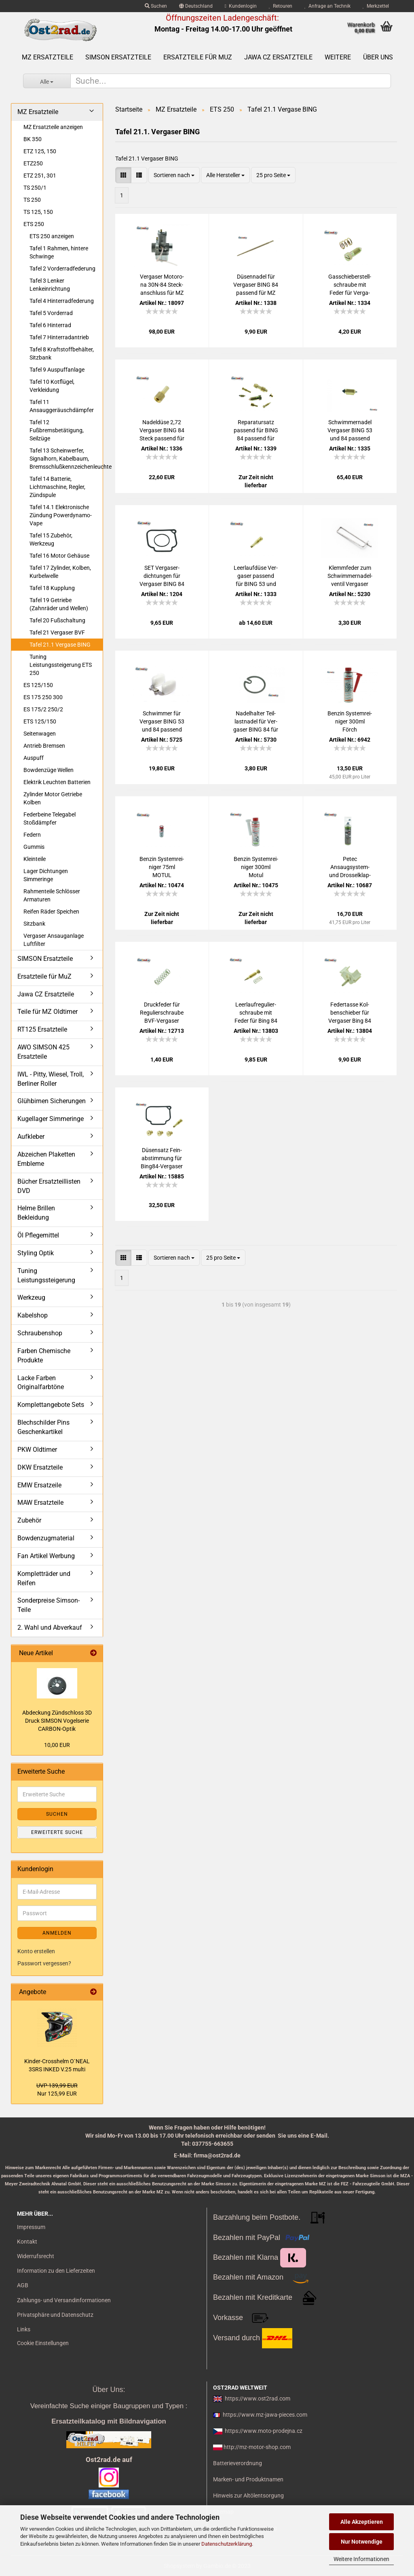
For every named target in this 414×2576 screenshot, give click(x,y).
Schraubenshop (39, 1333)
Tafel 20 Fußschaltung (57, 620)
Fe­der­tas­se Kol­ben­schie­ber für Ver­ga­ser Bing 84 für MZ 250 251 (349, 1013)
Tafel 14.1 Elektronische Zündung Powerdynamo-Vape (61, 515)
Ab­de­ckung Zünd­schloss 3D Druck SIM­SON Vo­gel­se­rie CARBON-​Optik (57, 1720)
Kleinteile (34, 859)
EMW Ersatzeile (39, 1485)
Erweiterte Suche (57, 1832)
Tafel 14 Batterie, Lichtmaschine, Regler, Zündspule (57, 487)
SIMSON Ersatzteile (118, 57)
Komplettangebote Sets (50, 1405)
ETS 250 (33, 224)
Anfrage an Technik (327, 6)
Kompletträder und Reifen (43, 1578)
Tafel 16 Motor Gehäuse (59, 555)
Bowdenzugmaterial (45, 1538)
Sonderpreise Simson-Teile (48, 1605)
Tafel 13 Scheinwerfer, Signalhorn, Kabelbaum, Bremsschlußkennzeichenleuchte (66, 458)
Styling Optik (35, 1253)
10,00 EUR (57, 1745)
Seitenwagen (39, 733)
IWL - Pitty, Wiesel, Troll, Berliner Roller (50, 1078)
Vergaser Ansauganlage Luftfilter (53, 940)
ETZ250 (33, 163)
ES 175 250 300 (43, 697)
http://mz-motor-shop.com (257, 2447)
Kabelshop (32, 1315)
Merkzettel (376, 6)
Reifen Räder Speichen (51, 911)
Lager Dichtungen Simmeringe (45, 875)
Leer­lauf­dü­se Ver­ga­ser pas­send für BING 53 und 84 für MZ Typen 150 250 (256, 576)
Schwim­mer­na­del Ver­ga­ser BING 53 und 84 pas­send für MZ (349, 430)
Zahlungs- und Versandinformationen (64, 2300)
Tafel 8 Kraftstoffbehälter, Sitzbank (62, 353)
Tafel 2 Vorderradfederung (62, 268)
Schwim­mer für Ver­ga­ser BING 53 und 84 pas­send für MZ (161, 722)
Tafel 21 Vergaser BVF (57, 632)
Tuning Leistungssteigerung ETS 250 (61, 665)
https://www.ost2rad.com (257, 2398)
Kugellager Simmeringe (50, 1119)
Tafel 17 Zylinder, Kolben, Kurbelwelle (60, 572)
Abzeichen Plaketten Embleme (46, 1159)
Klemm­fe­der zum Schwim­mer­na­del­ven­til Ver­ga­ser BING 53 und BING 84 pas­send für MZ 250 (349, 576)
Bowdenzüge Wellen (48, 770)
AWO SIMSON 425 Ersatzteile (43, 1051)
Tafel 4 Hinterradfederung (62, 301)
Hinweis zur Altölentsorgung (248, 2495)
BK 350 (32, 139)
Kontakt (27, 2241)
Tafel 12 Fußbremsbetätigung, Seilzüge (57, 430)
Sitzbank (34, 923)
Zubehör (29, 1520)
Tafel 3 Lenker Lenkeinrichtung (50, 284)
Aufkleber (30, 1136)
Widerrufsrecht (35, 2256)
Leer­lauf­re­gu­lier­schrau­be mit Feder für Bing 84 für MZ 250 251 (255, 1013)
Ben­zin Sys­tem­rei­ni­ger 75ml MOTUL (161, 867)
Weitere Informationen (361, 2559)
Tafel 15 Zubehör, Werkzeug (51, 539)
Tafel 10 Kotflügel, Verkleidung (52, 386)
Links (23, 2329)
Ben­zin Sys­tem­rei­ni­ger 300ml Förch (349, 721)
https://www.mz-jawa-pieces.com (265, 2414)
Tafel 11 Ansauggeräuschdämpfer (62, 406)
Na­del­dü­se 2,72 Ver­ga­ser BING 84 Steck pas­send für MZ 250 (161, 430)
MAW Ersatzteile (40, 1502)
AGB (22, 2285)
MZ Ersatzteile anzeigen (53, 127)
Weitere (338, 57)
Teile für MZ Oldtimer (47, 1011)
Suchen (156, 6)
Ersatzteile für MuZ (197, 57)
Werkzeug (31, 1297)
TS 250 (32, 200)
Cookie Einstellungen (43, 2343)
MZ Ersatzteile (47, 57)
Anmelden (57, 1933)
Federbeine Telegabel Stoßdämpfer (49, 818)
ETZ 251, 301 (39, 175)
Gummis (33, 847)
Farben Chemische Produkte (43, 1355)
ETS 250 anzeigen (52, 236)
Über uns (378, 57)
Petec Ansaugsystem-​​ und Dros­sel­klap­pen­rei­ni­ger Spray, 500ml (349, 867)
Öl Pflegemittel (38, 1235)
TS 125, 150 (38, 212)
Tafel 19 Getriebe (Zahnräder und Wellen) (59, 604)
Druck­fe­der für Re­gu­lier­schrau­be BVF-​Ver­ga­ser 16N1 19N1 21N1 (162, 1013)
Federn (32, 834)
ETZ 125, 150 (39, 151)
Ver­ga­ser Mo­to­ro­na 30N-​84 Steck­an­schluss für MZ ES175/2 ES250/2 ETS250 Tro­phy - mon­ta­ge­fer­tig (161, 285)
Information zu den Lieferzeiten (56, 2270)
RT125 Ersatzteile (42, 1029)
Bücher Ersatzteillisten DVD (48, 1186)
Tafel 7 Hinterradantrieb (59, 337)
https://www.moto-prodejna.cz (263, 2431)
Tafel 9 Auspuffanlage (57, 369)
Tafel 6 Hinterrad (50, 325)
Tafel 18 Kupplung (52, 588)
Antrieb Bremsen (44, 745)
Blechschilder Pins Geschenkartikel (43, 1427)
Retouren (280, 6)
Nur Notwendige (361, 2541)
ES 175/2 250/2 (43, 709)
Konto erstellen (36, 1951)
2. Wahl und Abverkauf (49, 1627)
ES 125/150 (38, 685)
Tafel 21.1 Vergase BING (60, 644)
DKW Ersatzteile (40, 1467)
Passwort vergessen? (44, 1963)
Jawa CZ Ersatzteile (278, 57)
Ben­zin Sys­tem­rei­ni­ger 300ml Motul (256, 867)
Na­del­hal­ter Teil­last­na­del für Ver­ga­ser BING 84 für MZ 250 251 (255, 722)
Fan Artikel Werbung (46, 1556)
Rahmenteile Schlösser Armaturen (51, 895)
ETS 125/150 (39, 721)
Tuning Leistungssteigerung (46, 1275)
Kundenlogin (241, 6)
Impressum (31, 2227)
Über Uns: (108, 2390)
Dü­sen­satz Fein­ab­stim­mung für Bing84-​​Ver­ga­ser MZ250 (162, 1158)
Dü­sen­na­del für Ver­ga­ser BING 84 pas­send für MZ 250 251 (255, 285)
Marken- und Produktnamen (248, 2479)
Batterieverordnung (237, 2463)
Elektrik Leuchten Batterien (57, 782)
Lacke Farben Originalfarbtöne (40, 1382)
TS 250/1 (34, 187)
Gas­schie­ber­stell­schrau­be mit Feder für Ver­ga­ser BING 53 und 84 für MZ (349, 285)
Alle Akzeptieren (361, 2522)
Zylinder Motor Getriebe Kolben (52, 798)
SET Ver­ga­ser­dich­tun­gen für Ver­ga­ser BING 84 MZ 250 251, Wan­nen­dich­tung (161, 576)
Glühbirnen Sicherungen (51, 1101)
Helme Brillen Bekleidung (36, 1212)
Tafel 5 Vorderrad (51, 313)
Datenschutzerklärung (226, 2544)
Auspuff (33, 758)
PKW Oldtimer (37, 1449)
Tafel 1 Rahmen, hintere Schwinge (59, 252)
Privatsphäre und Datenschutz (55, 2315)
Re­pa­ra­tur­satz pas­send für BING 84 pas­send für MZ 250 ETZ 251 (256, 430)
